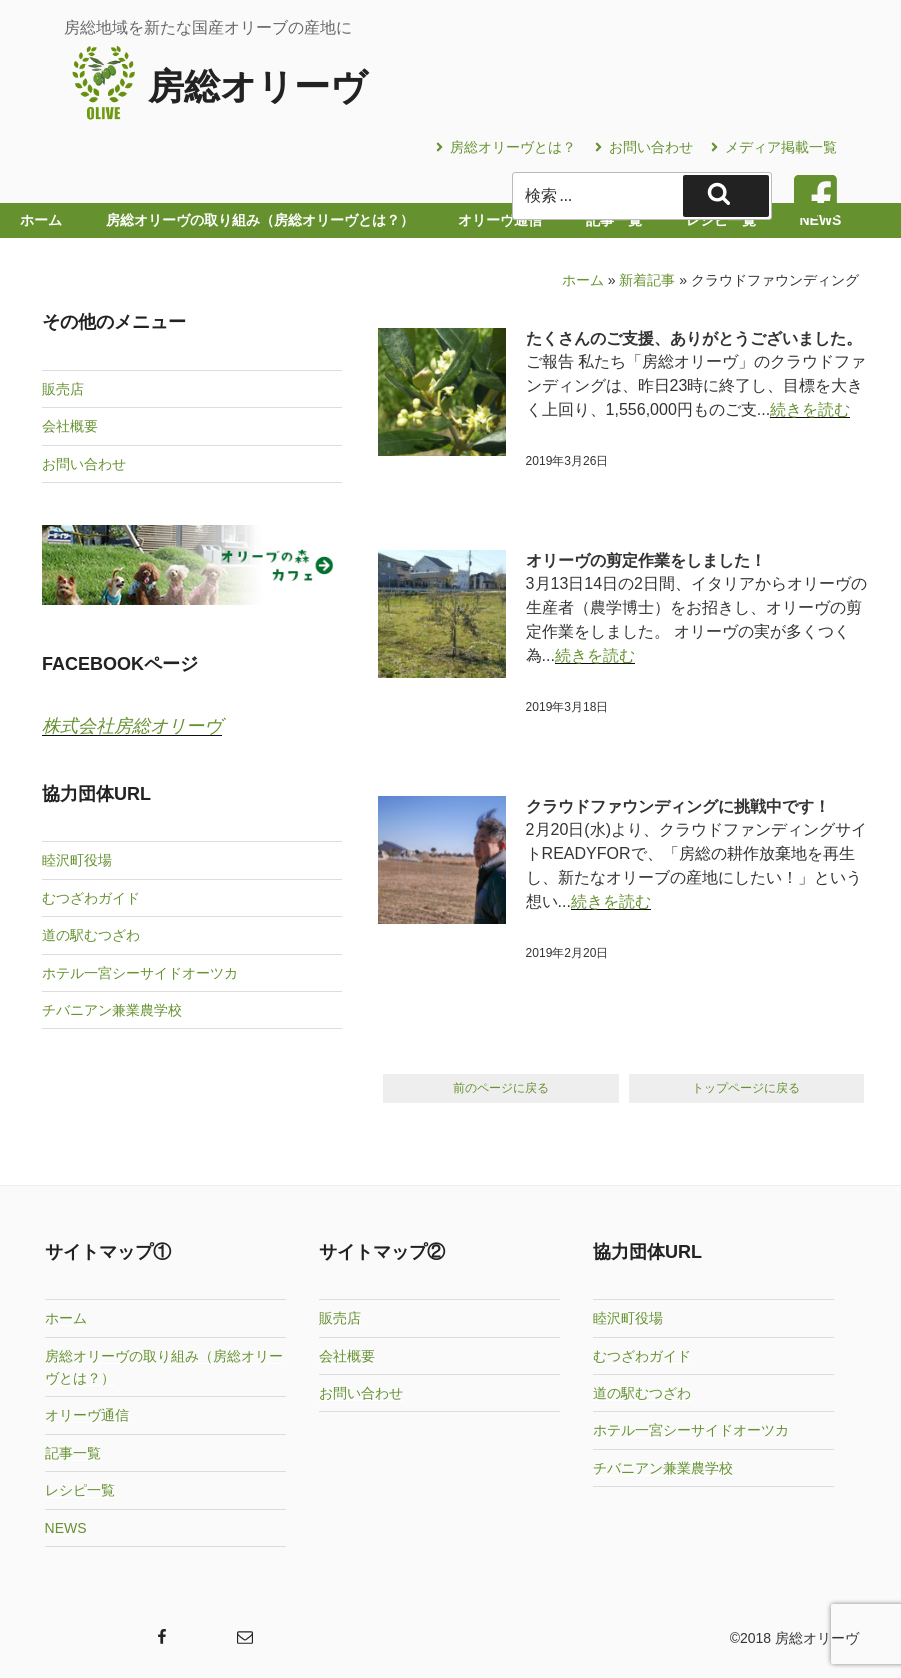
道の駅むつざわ (91, 935)
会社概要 (70, 426)
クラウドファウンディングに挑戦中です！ (678, 806)
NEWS (66, 1527)
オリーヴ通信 (87, 1415)
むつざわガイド (91, 898)
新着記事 (647, 280)
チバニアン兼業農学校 (112, 1010)
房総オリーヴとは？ (506, 147)
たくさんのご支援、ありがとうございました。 (694, 338)
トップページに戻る (746, 1088)
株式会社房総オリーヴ (132, 726)
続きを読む (810, 409)
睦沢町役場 (77, 860)
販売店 (63, 389)
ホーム (583, 280)
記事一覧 (73, 1452)
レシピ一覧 (80, 1489)
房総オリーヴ (257, 86)
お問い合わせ (644, 147)
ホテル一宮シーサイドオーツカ (140, 973)
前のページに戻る (501, 1088)
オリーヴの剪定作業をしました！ (646, 560)
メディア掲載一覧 (774, 147)
